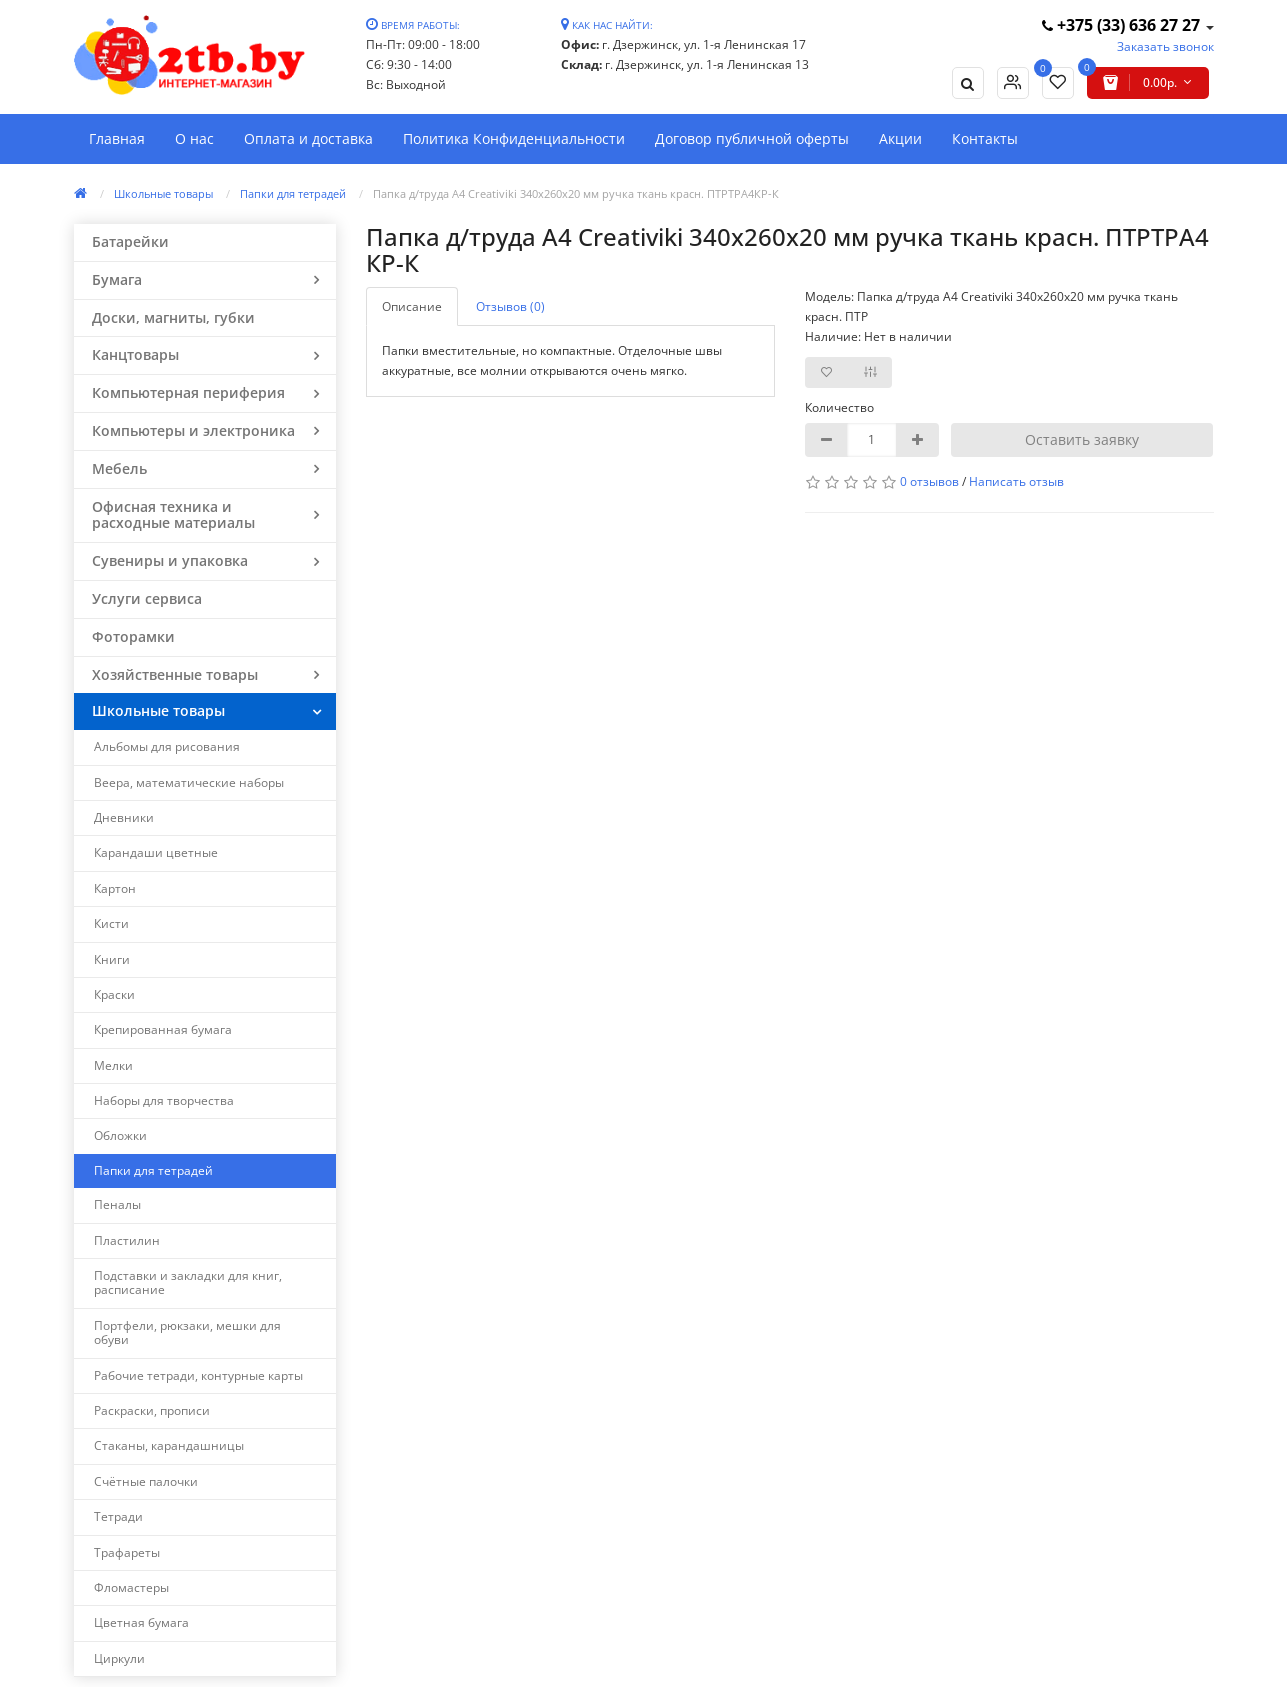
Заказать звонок (1165, 46)
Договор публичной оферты (752, 138)
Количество (839, 407)
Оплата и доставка (308, 138)
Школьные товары (163, 193)
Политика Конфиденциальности (514, 138)
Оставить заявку (1082, 439)
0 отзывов (929, 481)
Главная (117, 138)
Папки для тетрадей (293, 193)
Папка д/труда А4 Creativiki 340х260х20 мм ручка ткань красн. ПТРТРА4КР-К (576, 193)
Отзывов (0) (510, 306)
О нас (194, 138)
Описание (412, 306)
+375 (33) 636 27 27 (1123, 25)
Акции (900, 138)
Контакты (985, 138)
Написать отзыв (1016, 481)
